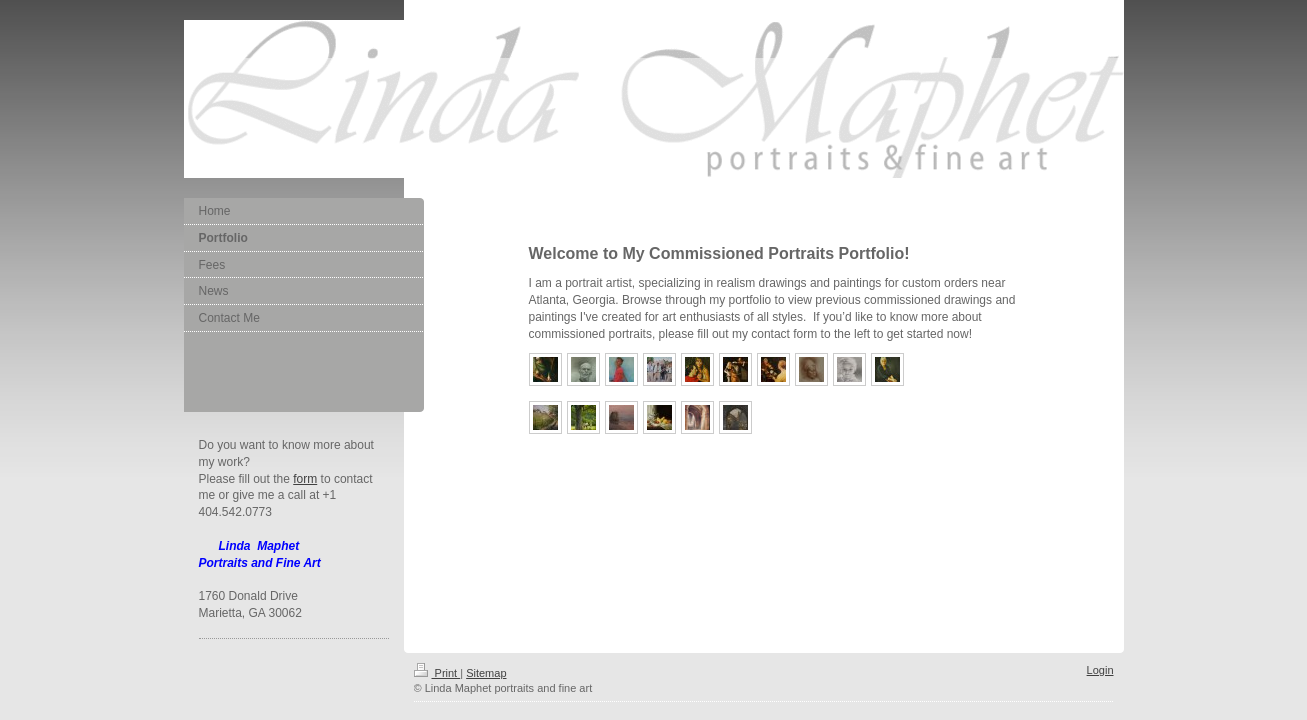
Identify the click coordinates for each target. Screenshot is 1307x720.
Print (437, 673)
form (305, 479)
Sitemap (486, 673)
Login (1100, 670)
